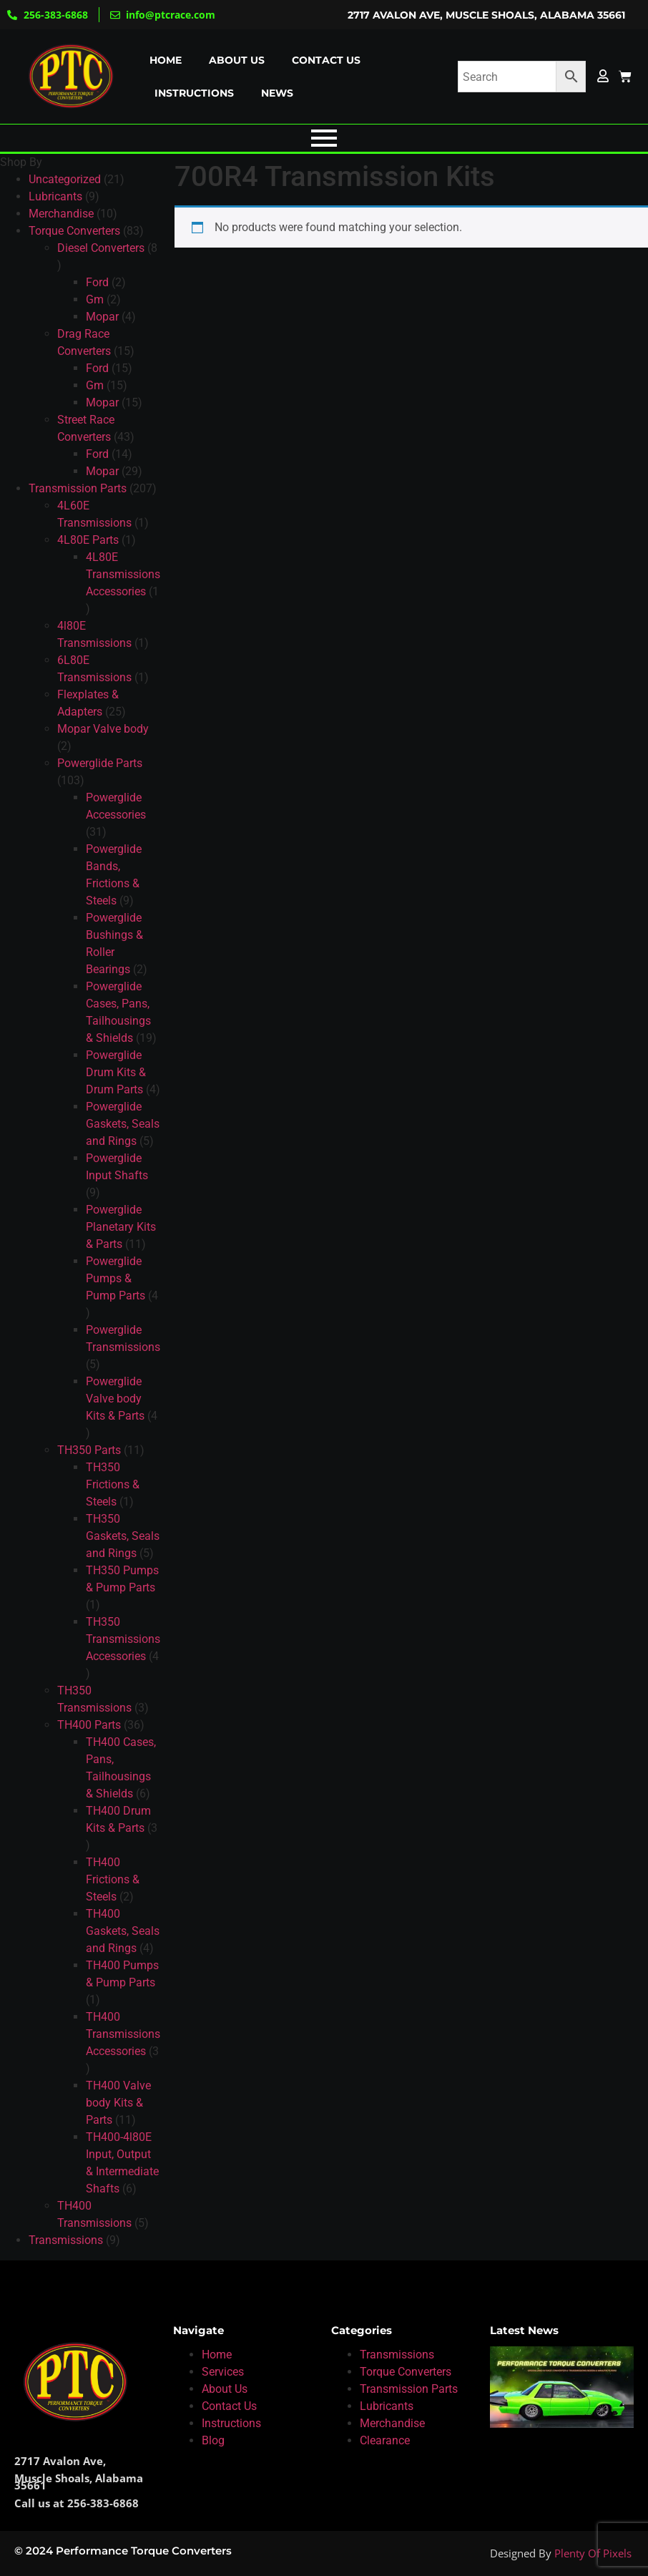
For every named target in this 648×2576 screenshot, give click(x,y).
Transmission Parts (409, 2389)
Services (223, 2372)
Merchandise (392, 2423)
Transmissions (397, 2354)
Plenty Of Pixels (593, 2553)
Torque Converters (405, 2372)
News (277, 93)
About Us (224, 2389)
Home (165, 60)
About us (237, 60)
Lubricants (386, 2406)
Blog (213, 2440)
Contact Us (229, 2406)
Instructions (194, 93)
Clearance (385, 2440)
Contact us (326, 60)
